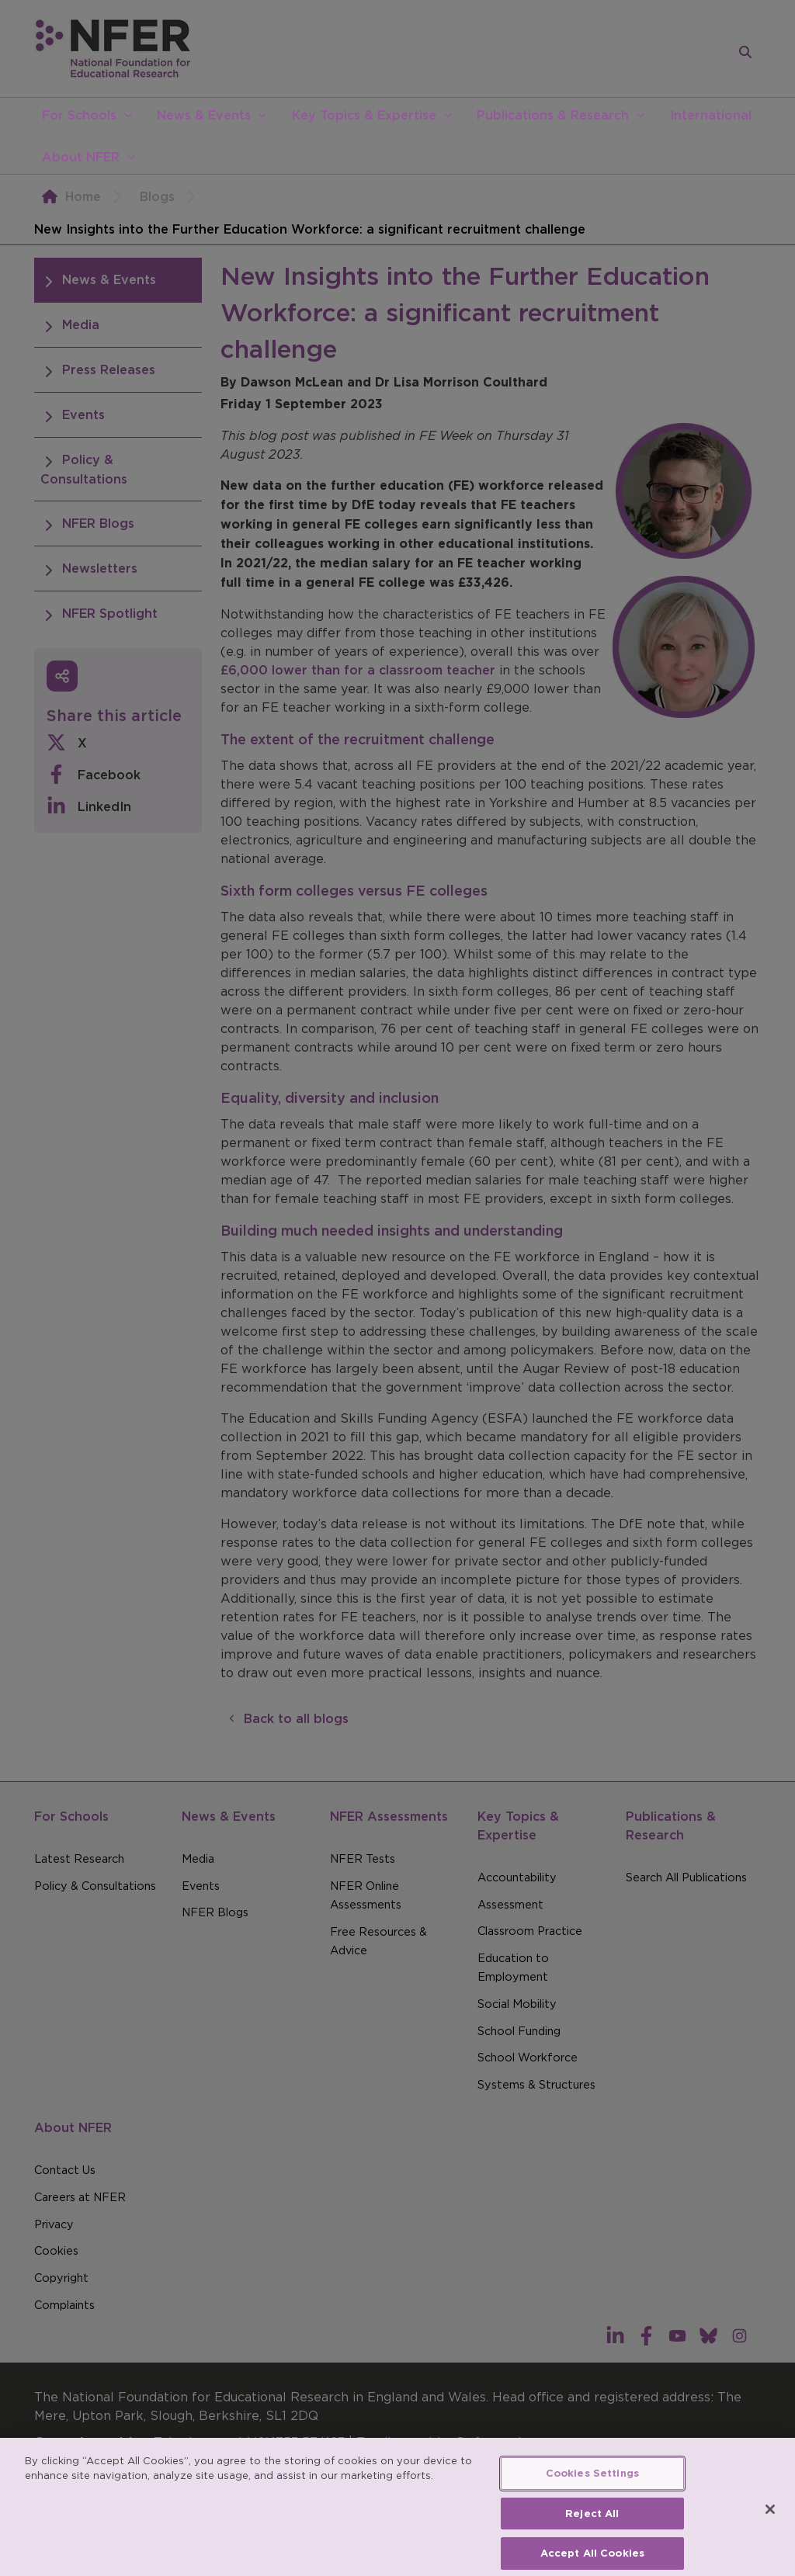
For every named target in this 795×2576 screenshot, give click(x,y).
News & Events (204, 115)
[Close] (770, 2539)
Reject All (592, 2543)
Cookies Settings (592, 2503)
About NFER (81, 157)
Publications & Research (553, 115)
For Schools (79, 115)
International (711, 115)
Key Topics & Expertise (364, 115)
